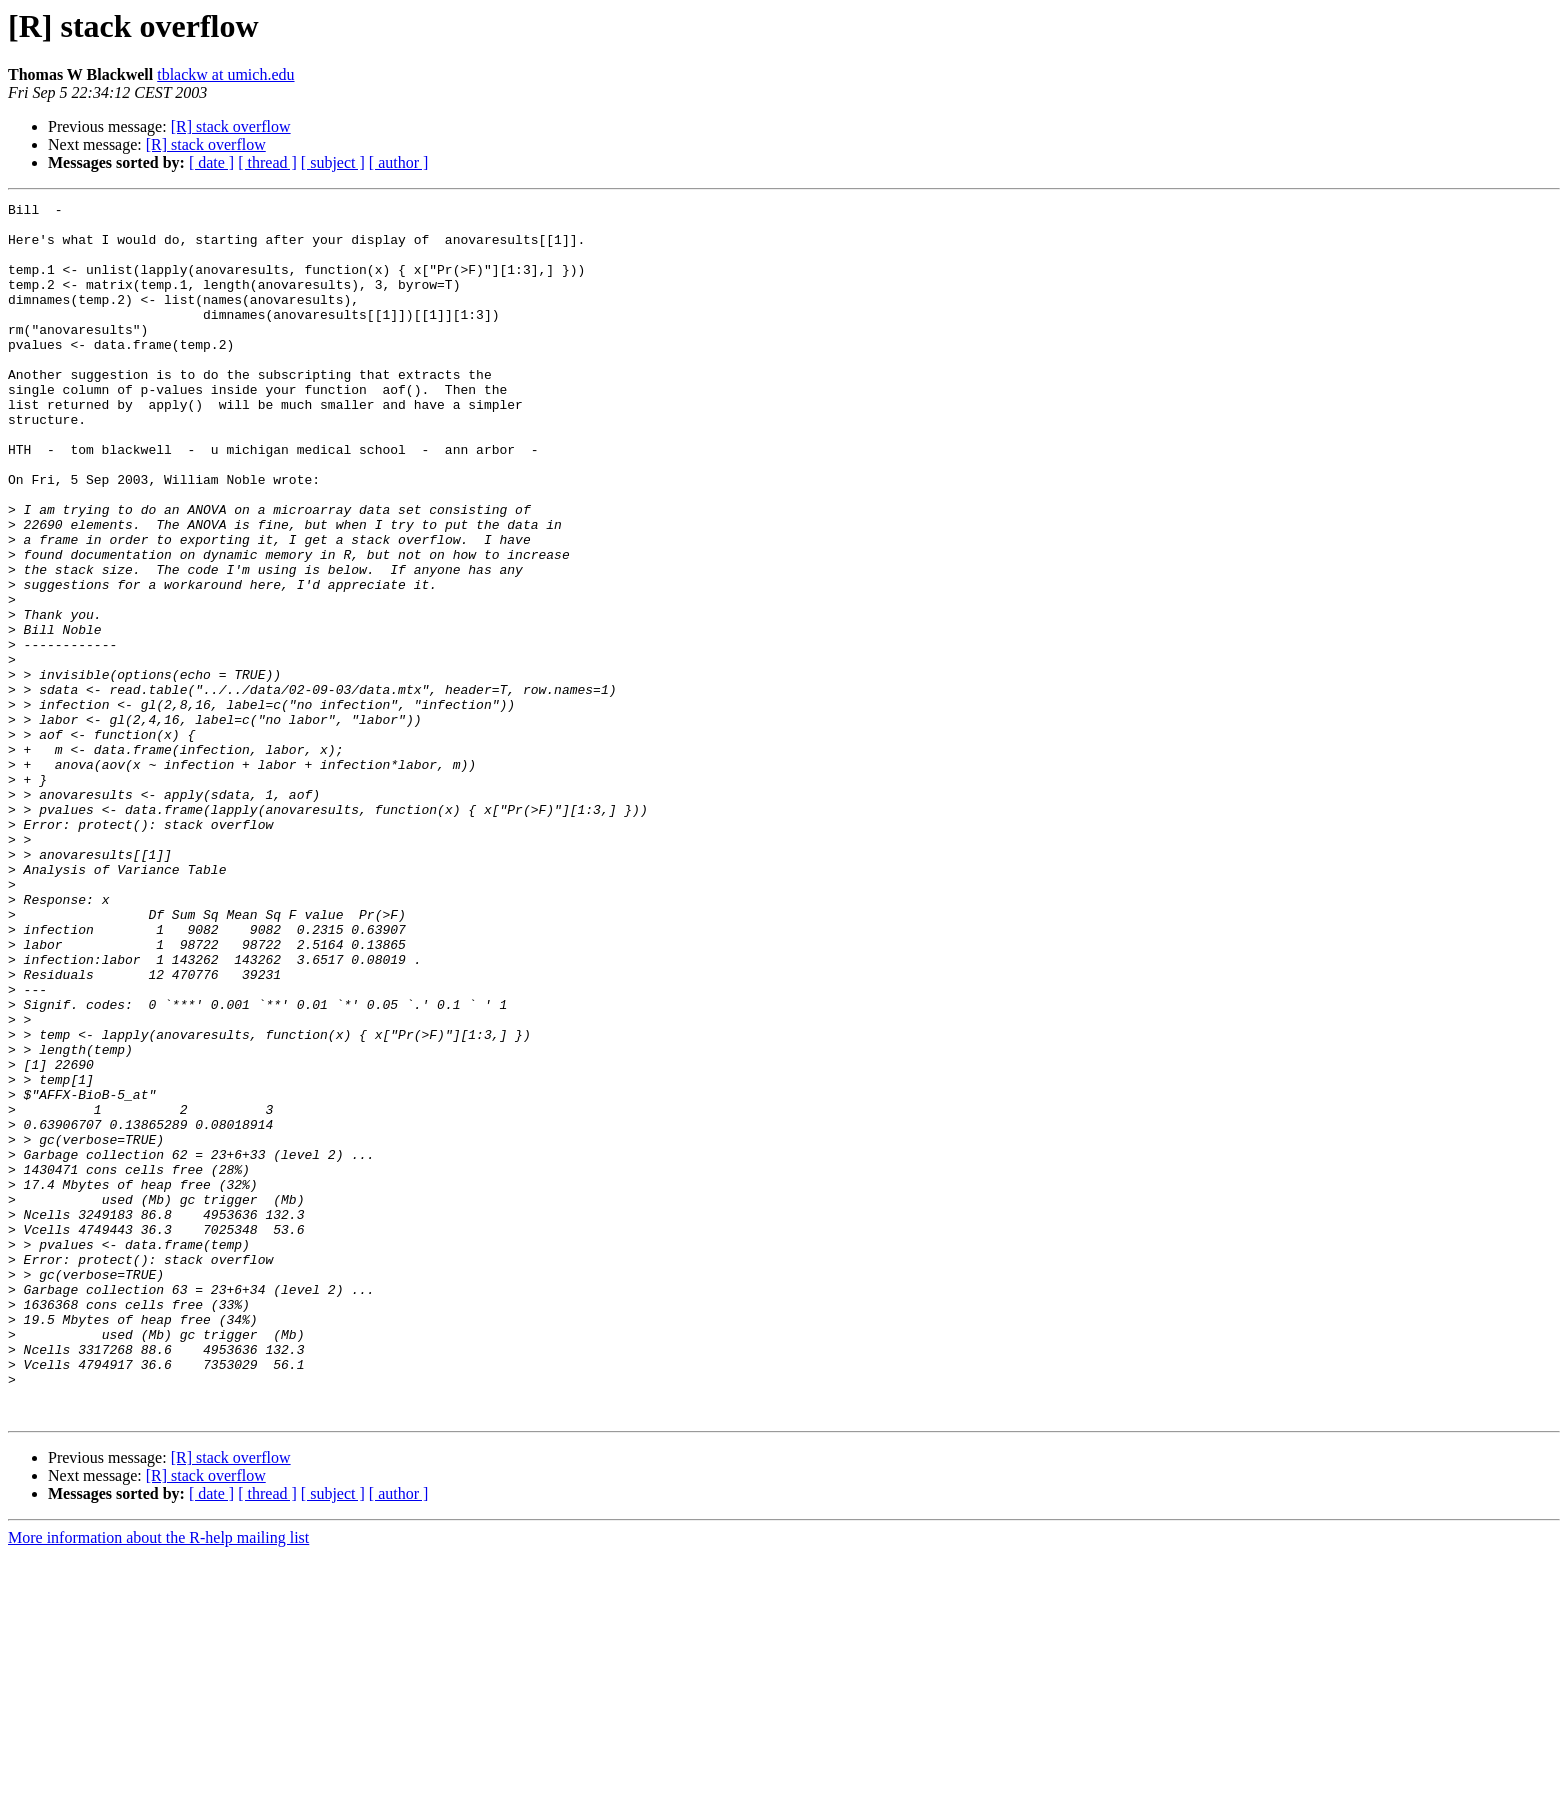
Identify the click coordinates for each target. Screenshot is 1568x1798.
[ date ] (211, 162)
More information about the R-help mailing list (158, 1780)
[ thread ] (267, 162)
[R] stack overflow (231, 126)
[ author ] (399, 162)
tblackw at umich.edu (225, 74)
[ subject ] (333, 162)
